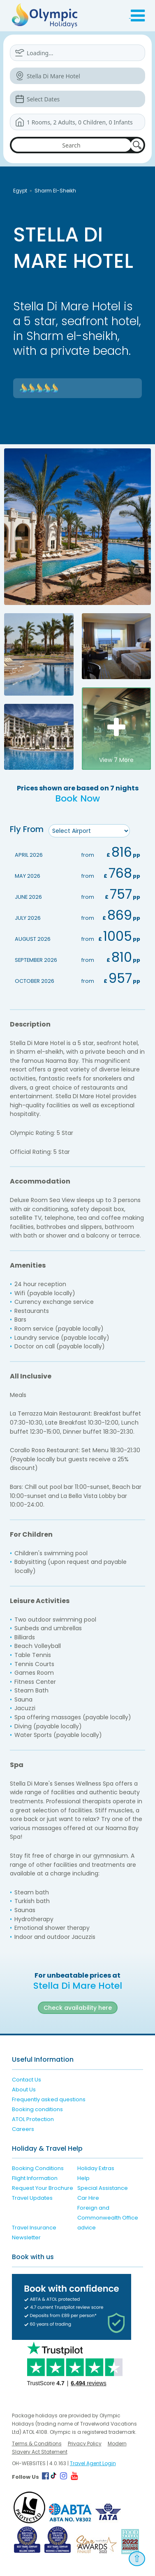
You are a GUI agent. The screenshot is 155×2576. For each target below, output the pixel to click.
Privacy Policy (85, 2443)
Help (83, 2178)
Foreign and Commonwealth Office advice (107, 2217)
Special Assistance (102, 2188)
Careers (23, 2129)
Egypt (20, 190)
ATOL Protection (33, 2119)
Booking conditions (37, 2109)
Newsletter (26, 2237)
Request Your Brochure (42, 2188)
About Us (24, 2089)
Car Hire (88, 2198)
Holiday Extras (95, 2168)
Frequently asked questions (49, 2099)
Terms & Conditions (37, 2443)
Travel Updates (32, 2198)
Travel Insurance (34, 2227)
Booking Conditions (38, 2168)
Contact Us (26, 2080)
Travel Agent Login (93, 2463)
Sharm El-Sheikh (55, 190)
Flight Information (35, 2178)
